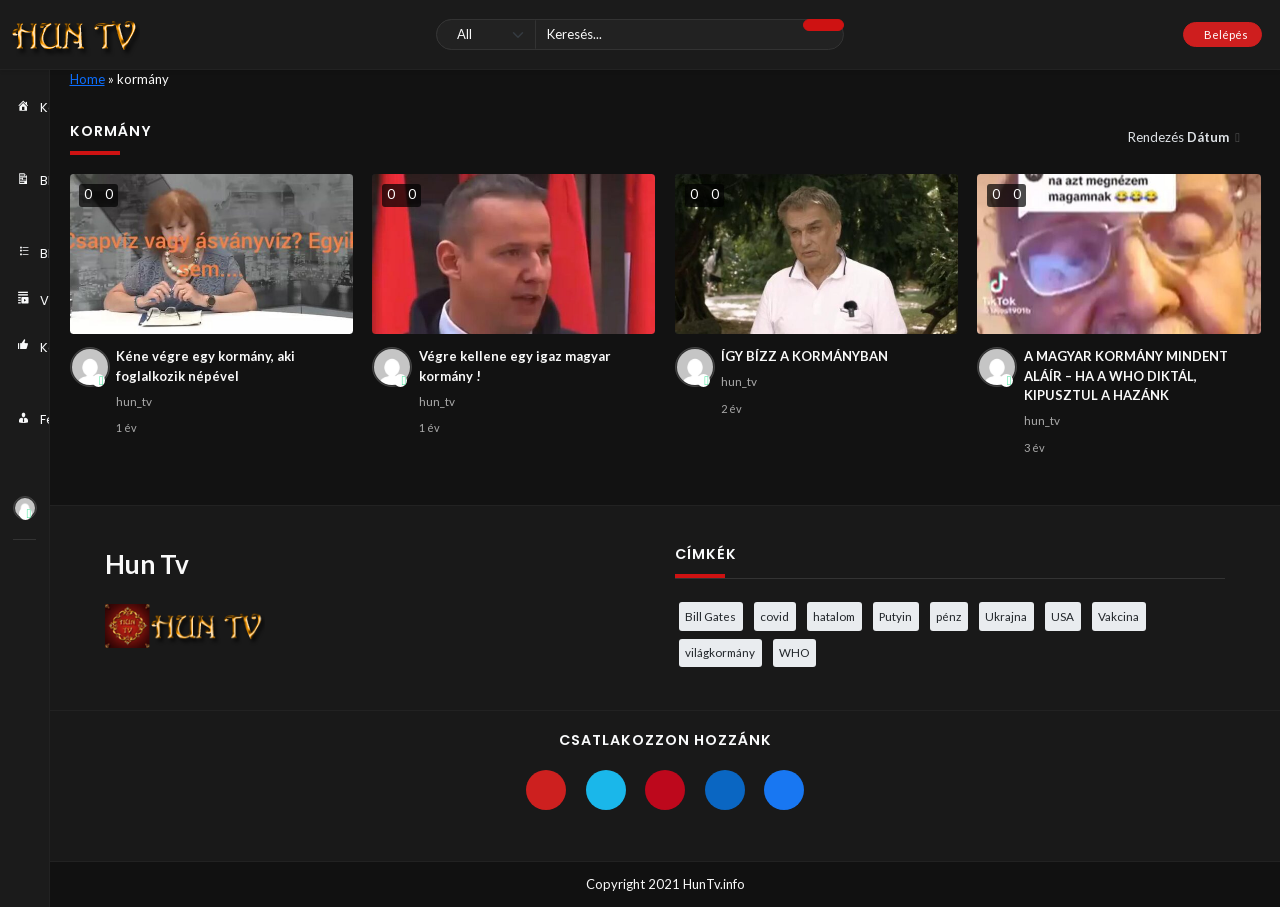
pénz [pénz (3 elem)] (948, 616)
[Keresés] (639, 34)
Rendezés (1180, 137)
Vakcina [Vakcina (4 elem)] (1118, 616)
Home (87, 79)
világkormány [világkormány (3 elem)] (720, 652)
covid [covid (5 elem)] (774, 616)
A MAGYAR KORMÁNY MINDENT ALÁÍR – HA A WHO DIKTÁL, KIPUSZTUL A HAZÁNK (1126, 375)
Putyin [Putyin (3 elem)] (895, 616)
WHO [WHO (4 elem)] (794, 652)
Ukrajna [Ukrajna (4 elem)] (1006, 616)
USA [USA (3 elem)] (1062, 616)
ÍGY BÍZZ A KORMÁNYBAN (804, 356)
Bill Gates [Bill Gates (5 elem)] (710, 616)
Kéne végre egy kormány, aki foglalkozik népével (205, 366)
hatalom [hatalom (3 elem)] (834, 616)
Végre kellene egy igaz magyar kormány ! (515, 366)
